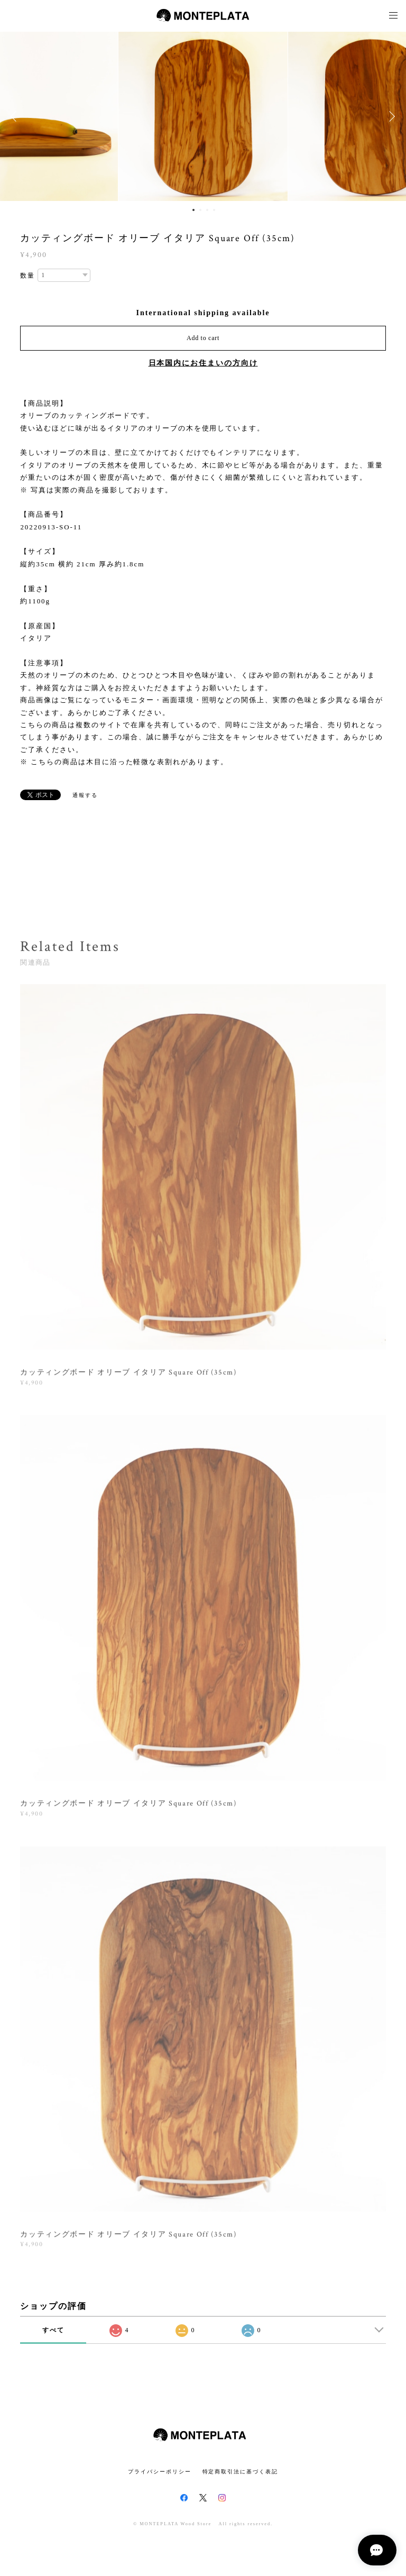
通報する (85, 795)
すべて (53, 2330)
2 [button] (200, 210)
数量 (27, 275)
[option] (203, 116)
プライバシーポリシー (159, 2471)
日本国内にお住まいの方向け (203, 363)
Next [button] (390, 116)
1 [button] (193, 210)
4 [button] (214, 210)
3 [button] (207, 210)
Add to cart (203, 338)
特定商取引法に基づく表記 (240, 2471)
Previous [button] (16, 116)
